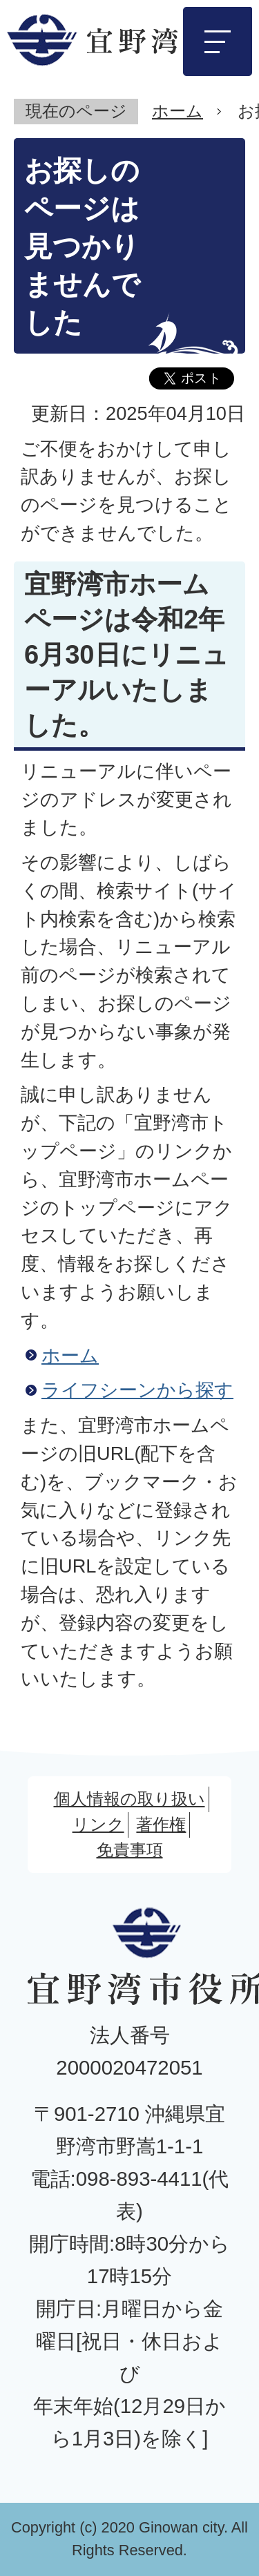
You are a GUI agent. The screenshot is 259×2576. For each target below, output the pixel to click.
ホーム (177, 111)
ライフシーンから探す (137, 1390)
